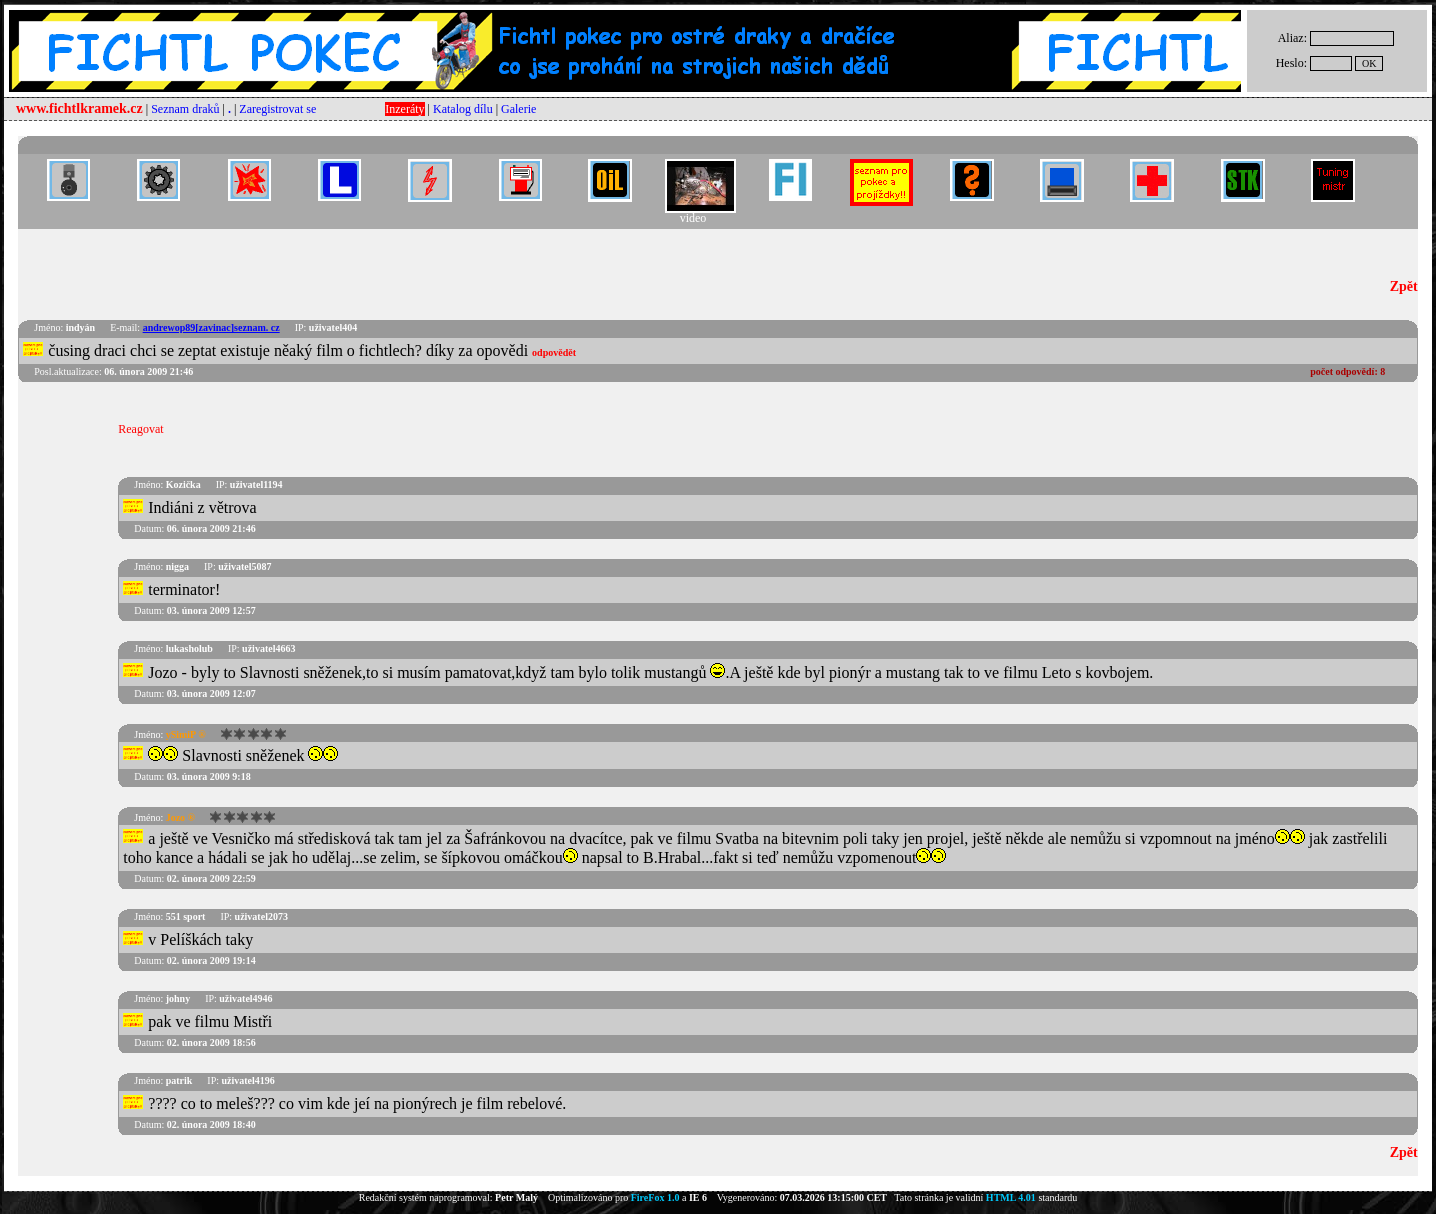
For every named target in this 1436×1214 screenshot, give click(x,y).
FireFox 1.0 (655, 1197)
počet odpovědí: (1347, 371)
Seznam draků (185, 109)
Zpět (1404, 286)
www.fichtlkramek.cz (79, 108)
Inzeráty (404, 109)
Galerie (518, 109)
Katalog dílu (463, 109)
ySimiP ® (186, 734)
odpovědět (554, 352)
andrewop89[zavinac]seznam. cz (211, 327)
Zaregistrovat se (277, 109)
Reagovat (140, 429)
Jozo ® (180, 817)
